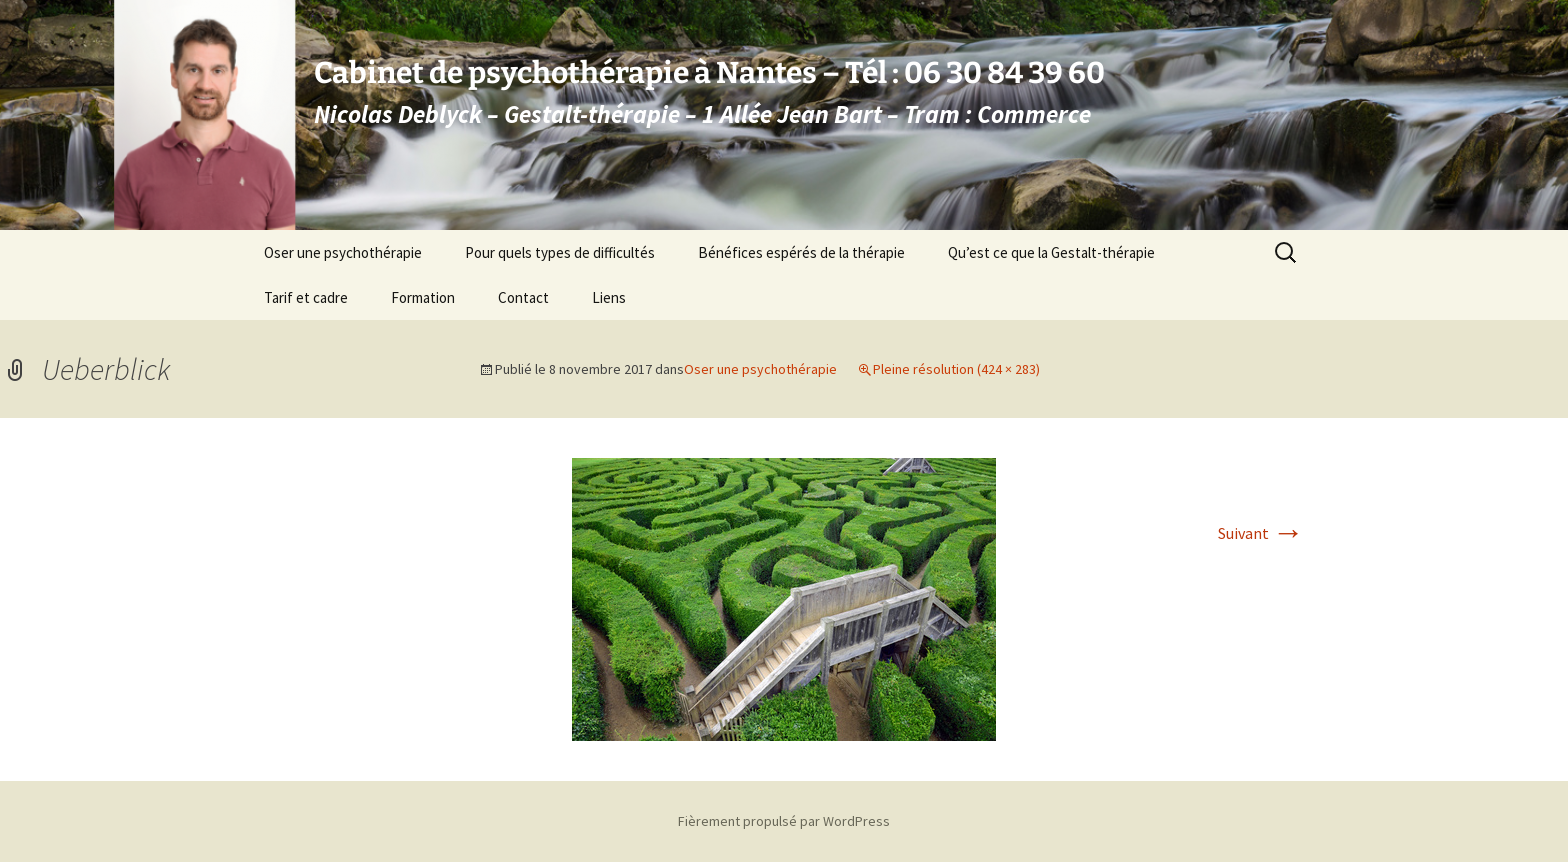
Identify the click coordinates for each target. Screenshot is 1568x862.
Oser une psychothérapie (343, 252)
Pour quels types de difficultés (560, 252)
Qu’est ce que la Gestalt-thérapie (1051, 252)
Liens (609, 297)
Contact (523, 297)
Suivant (1261, 533)
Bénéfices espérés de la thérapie (801, 252)
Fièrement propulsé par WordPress (784, 821)
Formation (423, 297)
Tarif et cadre (306, 297)
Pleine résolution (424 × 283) (956, 369)
